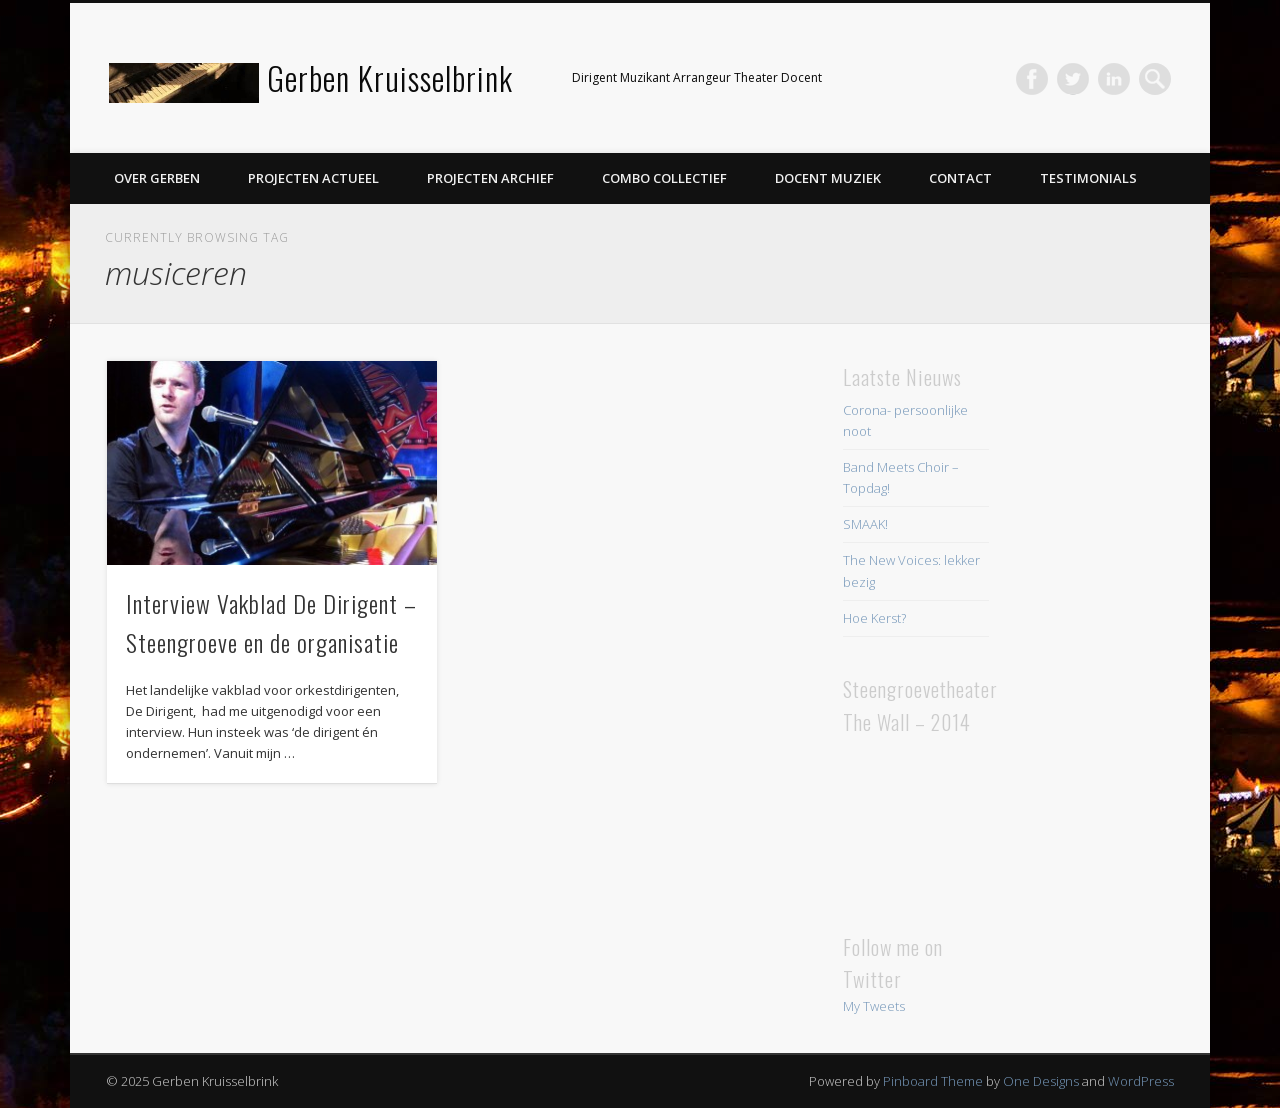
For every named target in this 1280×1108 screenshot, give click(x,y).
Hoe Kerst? (874, 618)
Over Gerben (157, 178)
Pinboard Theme (933, 1081)
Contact (960, 178)
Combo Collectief (664, 178)
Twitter (1073, 79)
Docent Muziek (828, 178)
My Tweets (874, 1006)
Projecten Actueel (313, 178)
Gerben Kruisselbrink (390, 77)
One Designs (1041, 1081)
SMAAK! (865, 524)
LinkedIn (1114, 79)
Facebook (1032, 79)
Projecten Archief (490, 178)
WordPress (1141, 1081)
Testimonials (1088, 178)
